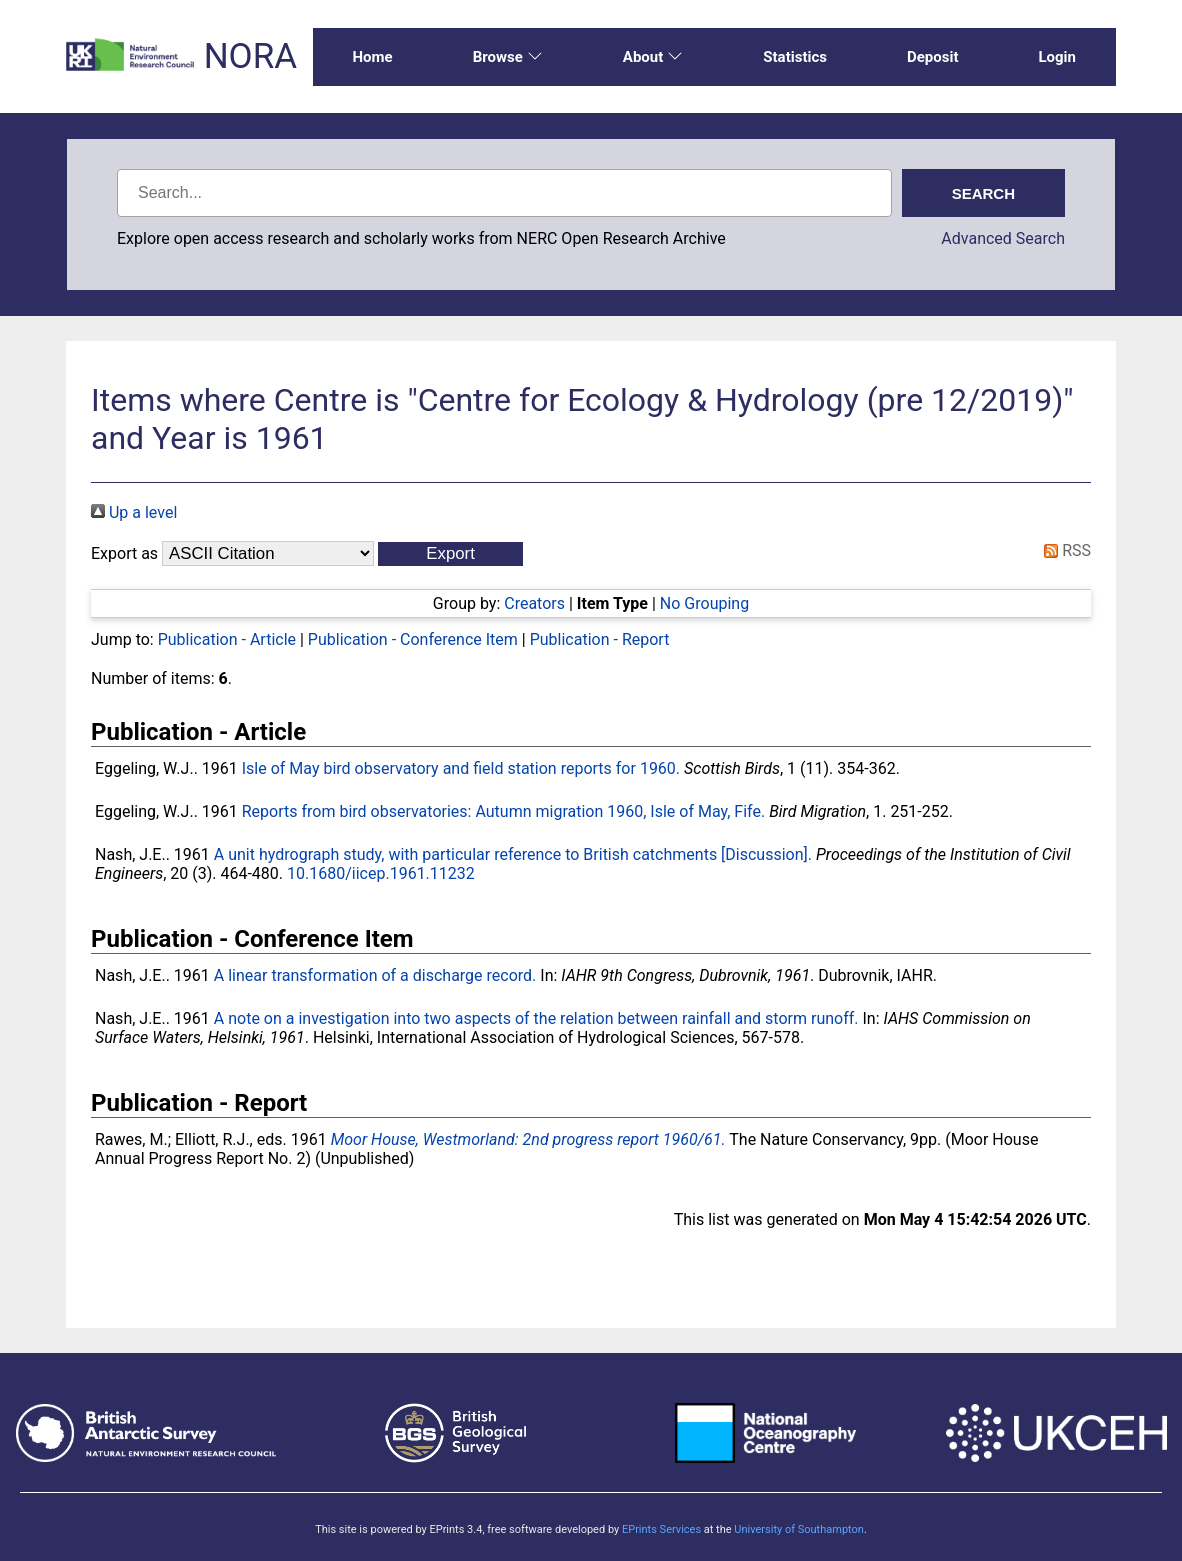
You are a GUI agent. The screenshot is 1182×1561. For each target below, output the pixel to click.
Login (1057, 57)
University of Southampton (799, 1529)
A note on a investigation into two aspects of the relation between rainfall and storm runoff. (536, 1018)
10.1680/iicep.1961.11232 (381, 873)
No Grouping (704, 603)
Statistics (795, 57)
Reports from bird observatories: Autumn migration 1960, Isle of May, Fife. (503, 811)
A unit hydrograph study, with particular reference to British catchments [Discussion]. (513, 854)
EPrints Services (661, 1529)
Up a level (134, 512)
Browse (508, 57)
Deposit (933, 57)
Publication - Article (227, 639)
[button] (450, 554)
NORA (250, 56)
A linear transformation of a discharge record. (375, 975)
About (653, 57)
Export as (124, 553)
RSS (1063, 550)
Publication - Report (600, 639)
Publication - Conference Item (413, 639)
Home (373, 57)
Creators (534, 603)
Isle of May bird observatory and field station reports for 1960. (461, 768)
